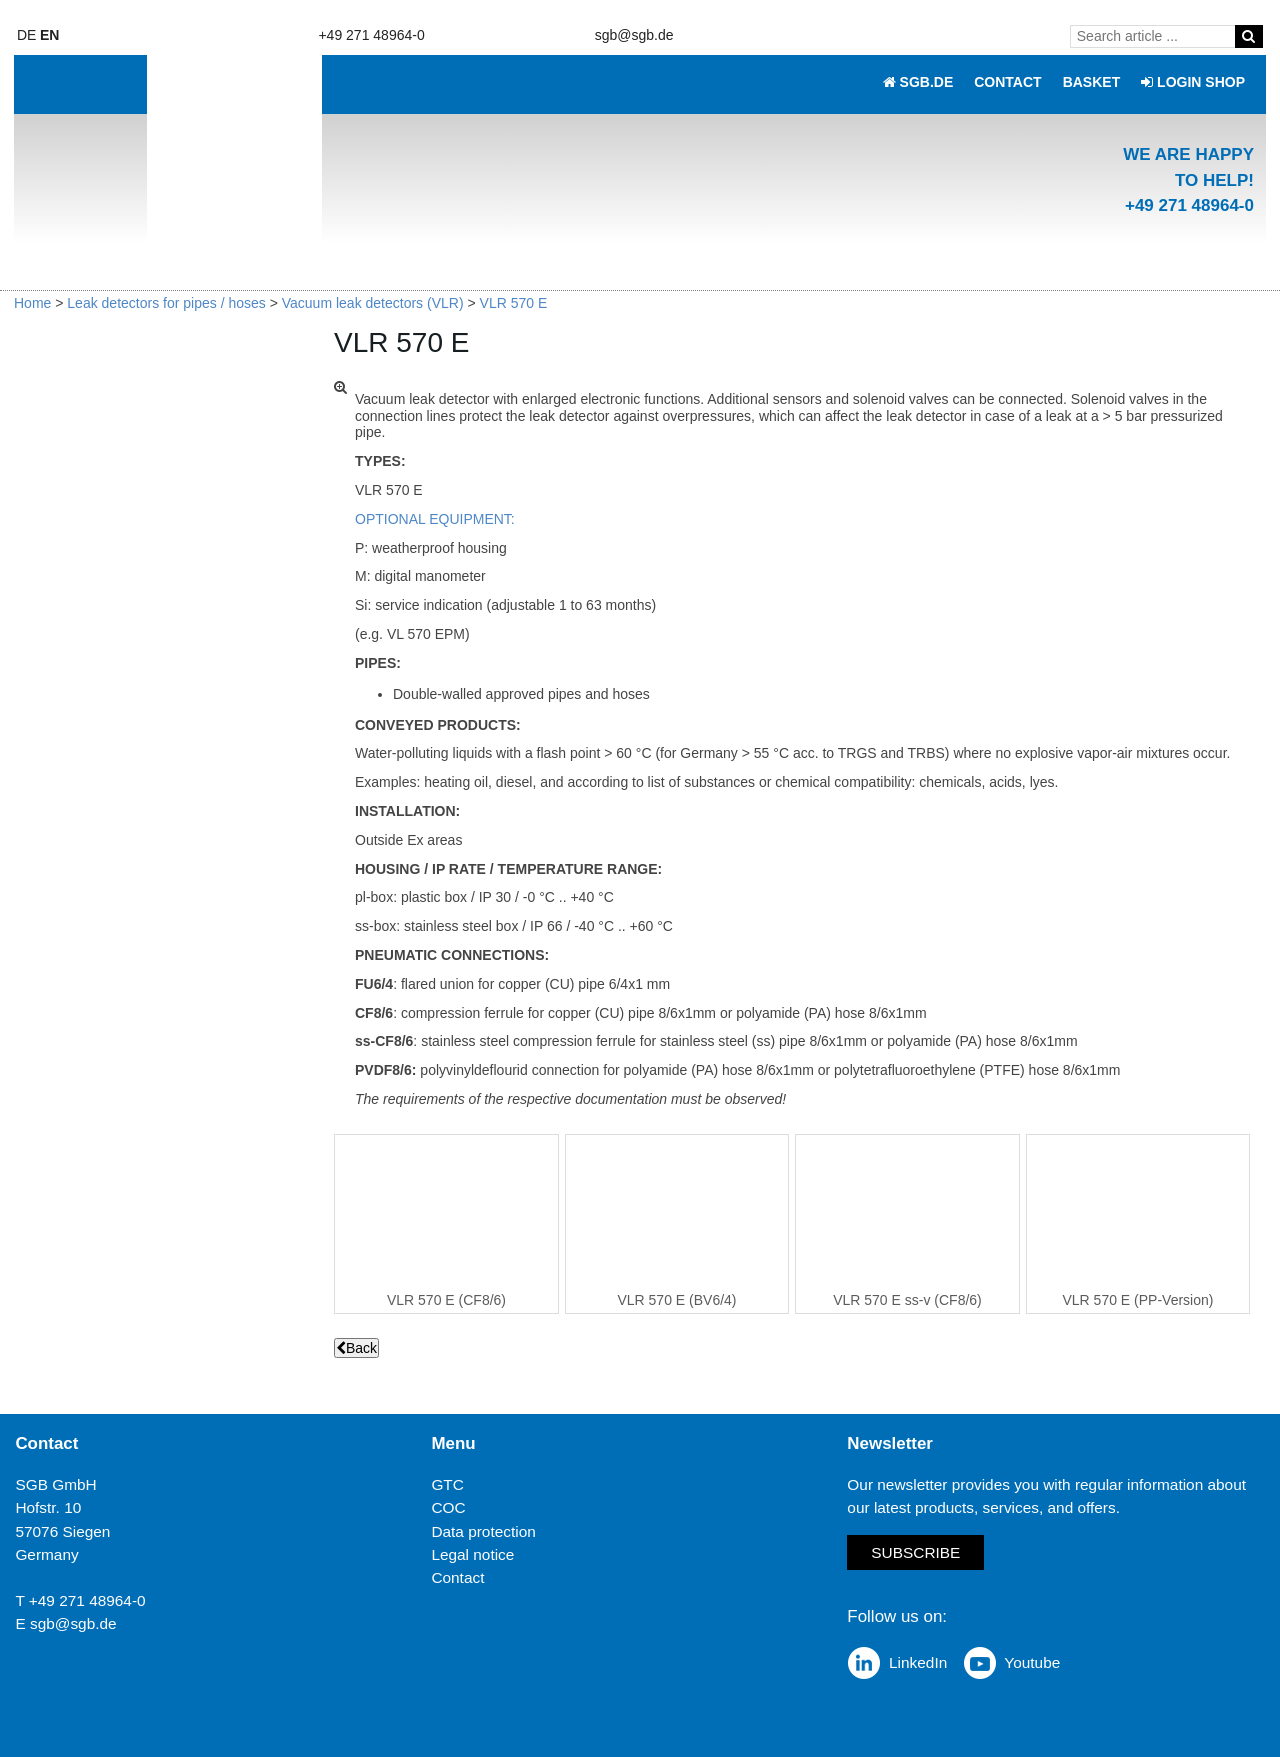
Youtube (1032, 1662)
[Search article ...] (1156, 36)
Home (32, 303)
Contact (457, 1576)
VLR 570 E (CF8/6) (446, 1300)
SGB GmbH (55, 1484)
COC (448, 1507)
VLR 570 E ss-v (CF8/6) (907, 1300)
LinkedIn (918, 1662)
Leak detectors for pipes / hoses (166, 303)
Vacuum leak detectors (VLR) (373, 303)
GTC (447, 1484)
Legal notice (472, 1553)
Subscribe (915, 1552)
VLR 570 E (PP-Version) (1138, 1300)
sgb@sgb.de (634, 35)
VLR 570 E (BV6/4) (676, 1300)
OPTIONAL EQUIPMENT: (435, 519)
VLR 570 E (514, 303)
